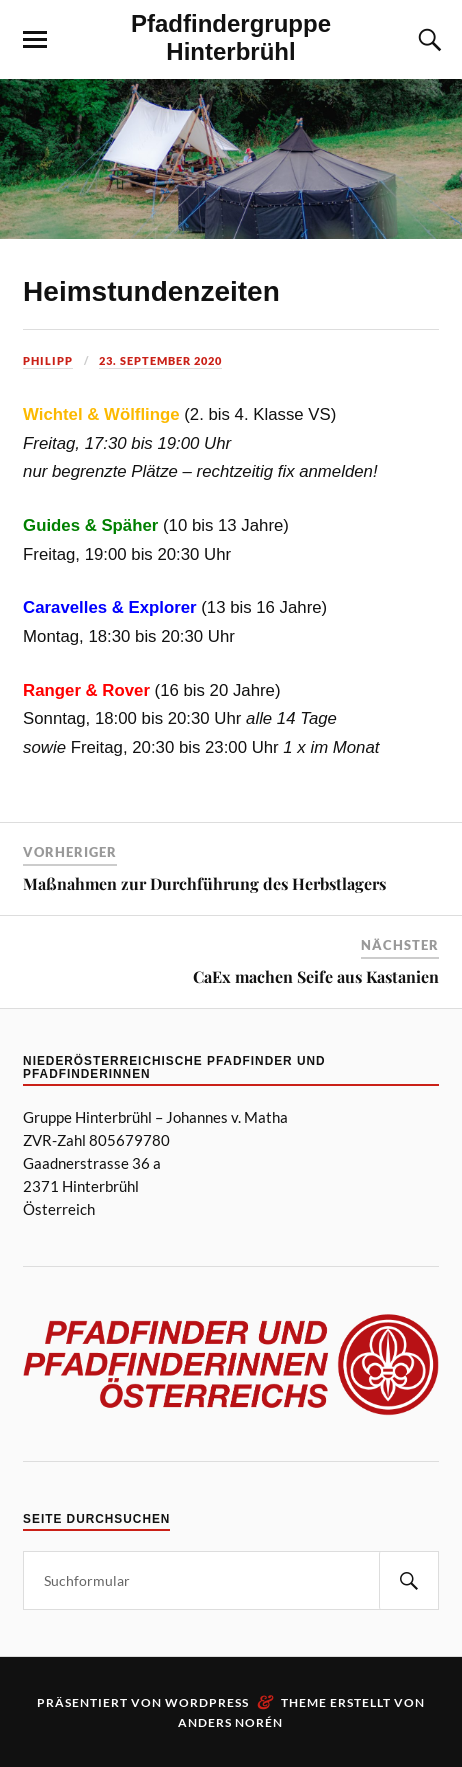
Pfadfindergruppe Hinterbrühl (231, 37)
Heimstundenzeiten (151, 291)
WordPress (207, 1702)
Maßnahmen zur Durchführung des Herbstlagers (204, 883)
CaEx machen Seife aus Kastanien (316, 976)
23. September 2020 (160, 360)
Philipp (48, 360)
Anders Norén (230, 1722)
